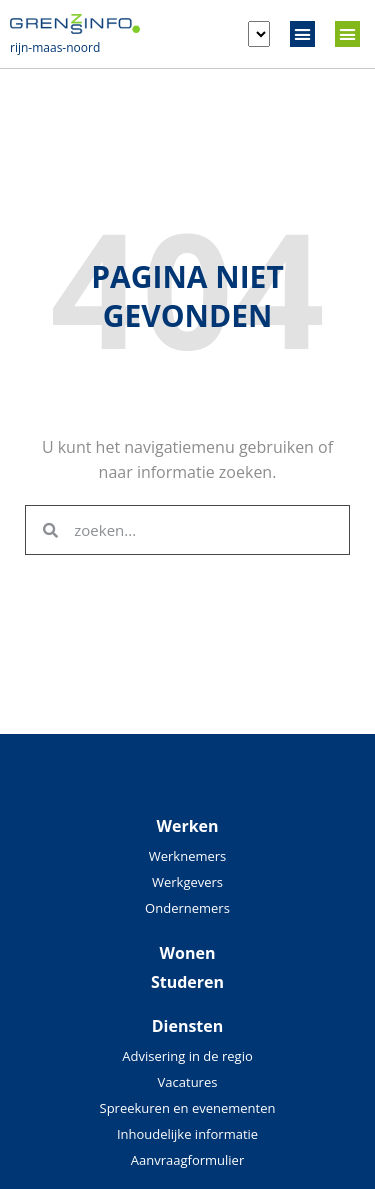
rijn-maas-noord (55, 47)
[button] (303, 34)
